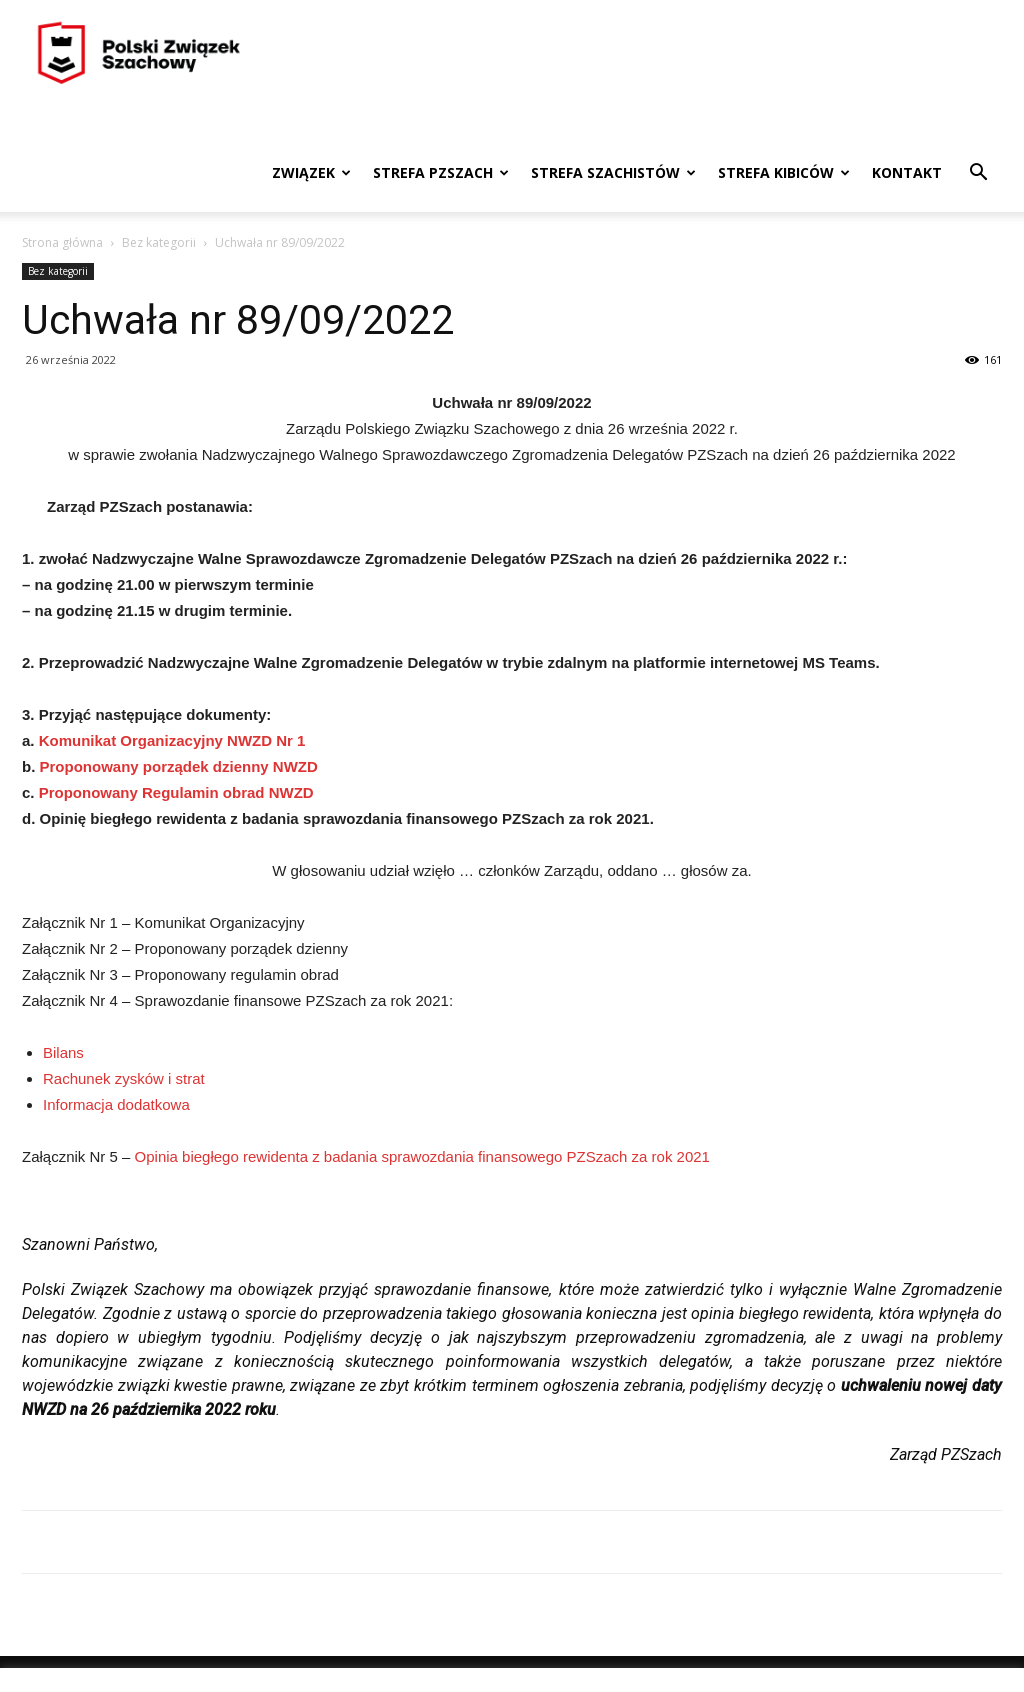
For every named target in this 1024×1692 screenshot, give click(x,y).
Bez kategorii (159, 242)
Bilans (63, 1052)
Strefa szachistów (613, 172)
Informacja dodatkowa (116, 1104)
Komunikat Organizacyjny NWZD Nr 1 (172, 740)
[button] (978, 174)
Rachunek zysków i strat (124, 1078)
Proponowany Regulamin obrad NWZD (176, 792)
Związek (311, 172)
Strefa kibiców (784, 172)
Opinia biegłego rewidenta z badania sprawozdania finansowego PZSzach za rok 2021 (422, 1156)
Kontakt (907, 172)
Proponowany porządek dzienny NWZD (179, 766)
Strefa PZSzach (441, 172)
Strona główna (62, 242)
